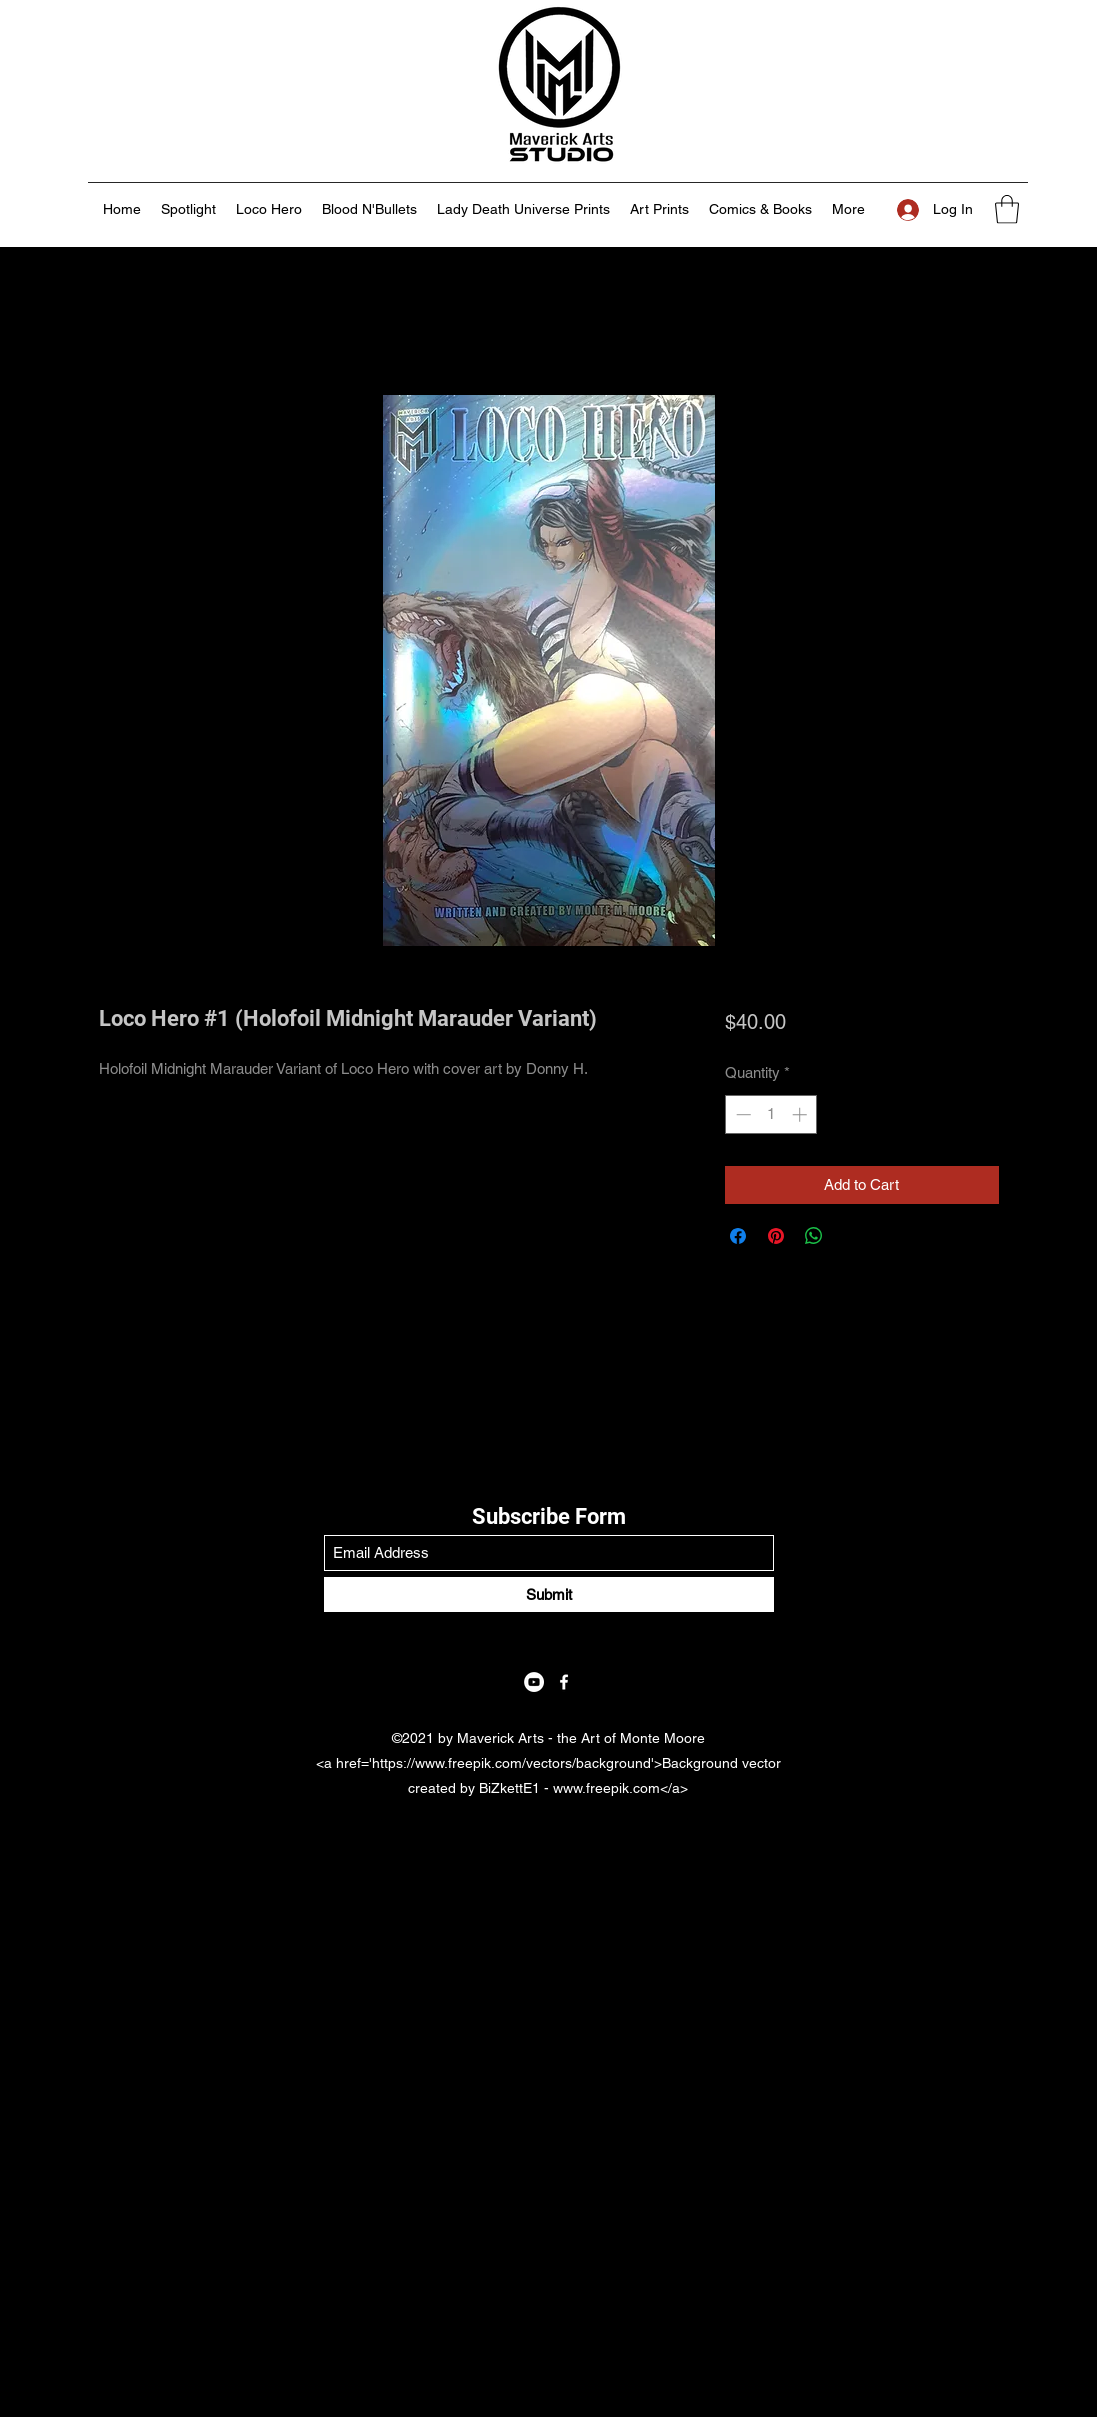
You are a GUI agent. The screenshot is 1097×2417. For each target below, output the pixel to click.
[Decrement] (741, 1114)
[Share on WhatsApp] (814, 1236)
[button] (1007, 209)
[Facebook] (564, 1682)
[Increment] (801, 1114)
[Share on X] (852, 1236)
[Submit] (549, 1594)
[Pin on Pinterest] (776, 1236)
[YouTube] (534, 1682)
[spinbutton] (771, 1114)
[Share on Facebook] (738, 1236)
